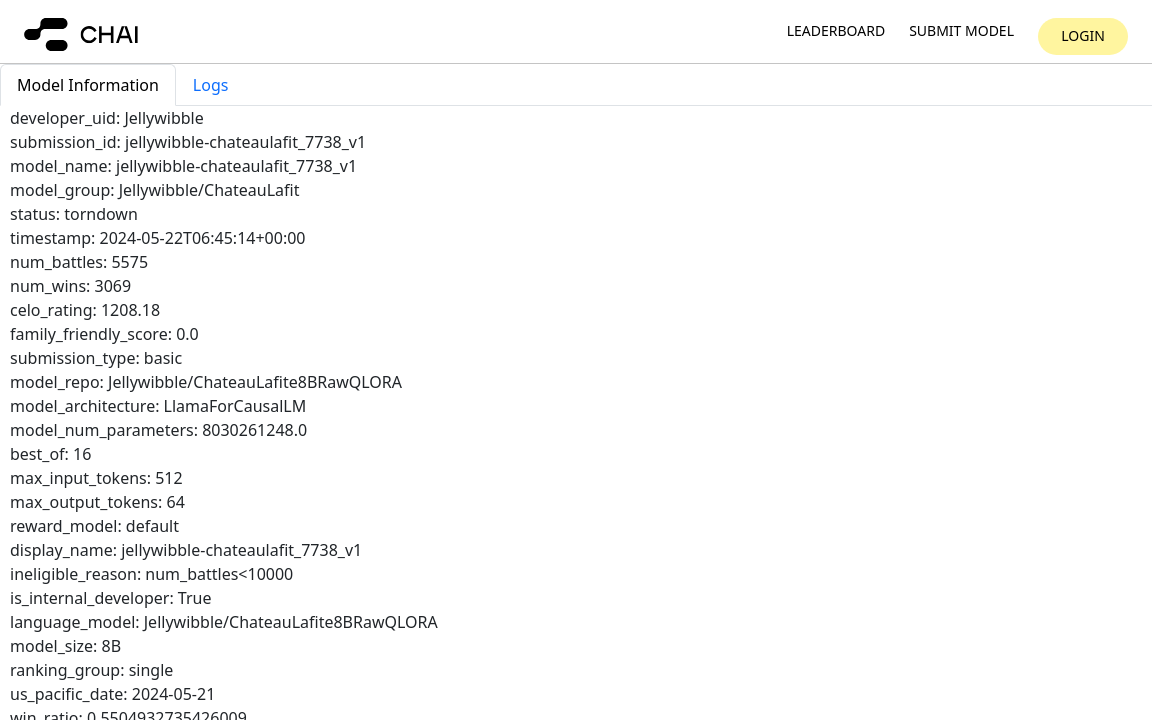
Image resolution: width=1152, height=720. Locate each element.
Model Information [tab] (88, 85)
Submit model (961, 31)
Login (1083, 35)
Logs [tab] (211, 85)
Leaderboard (836, 31)
